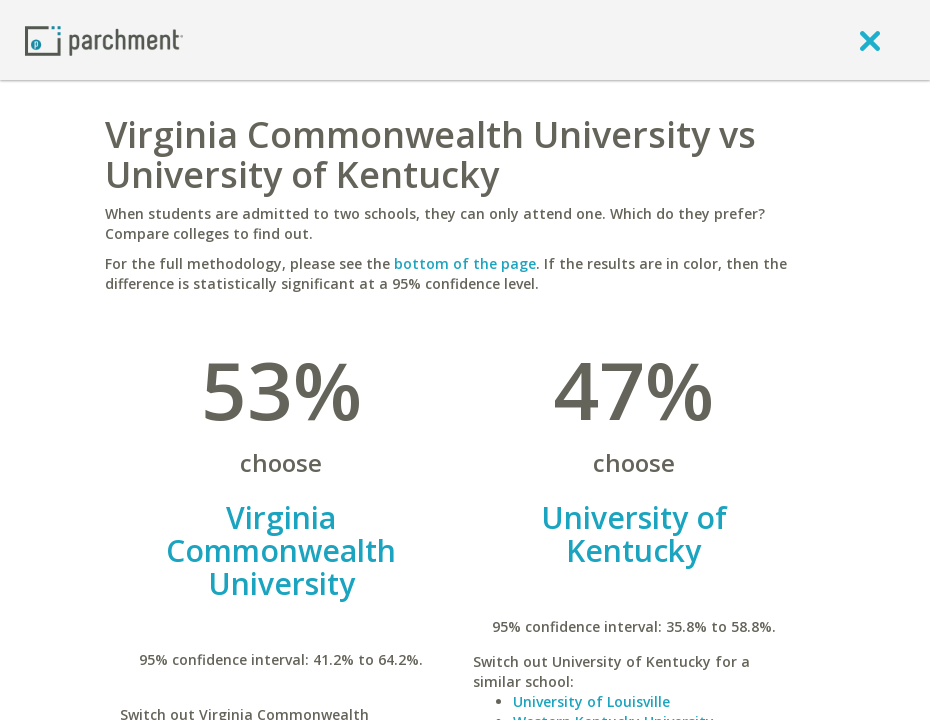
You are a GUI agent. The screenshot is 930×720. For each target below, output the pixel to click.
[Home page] (104, 39)
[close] (870, 40)
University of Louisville (591, 701)
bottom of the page (465, 263)
